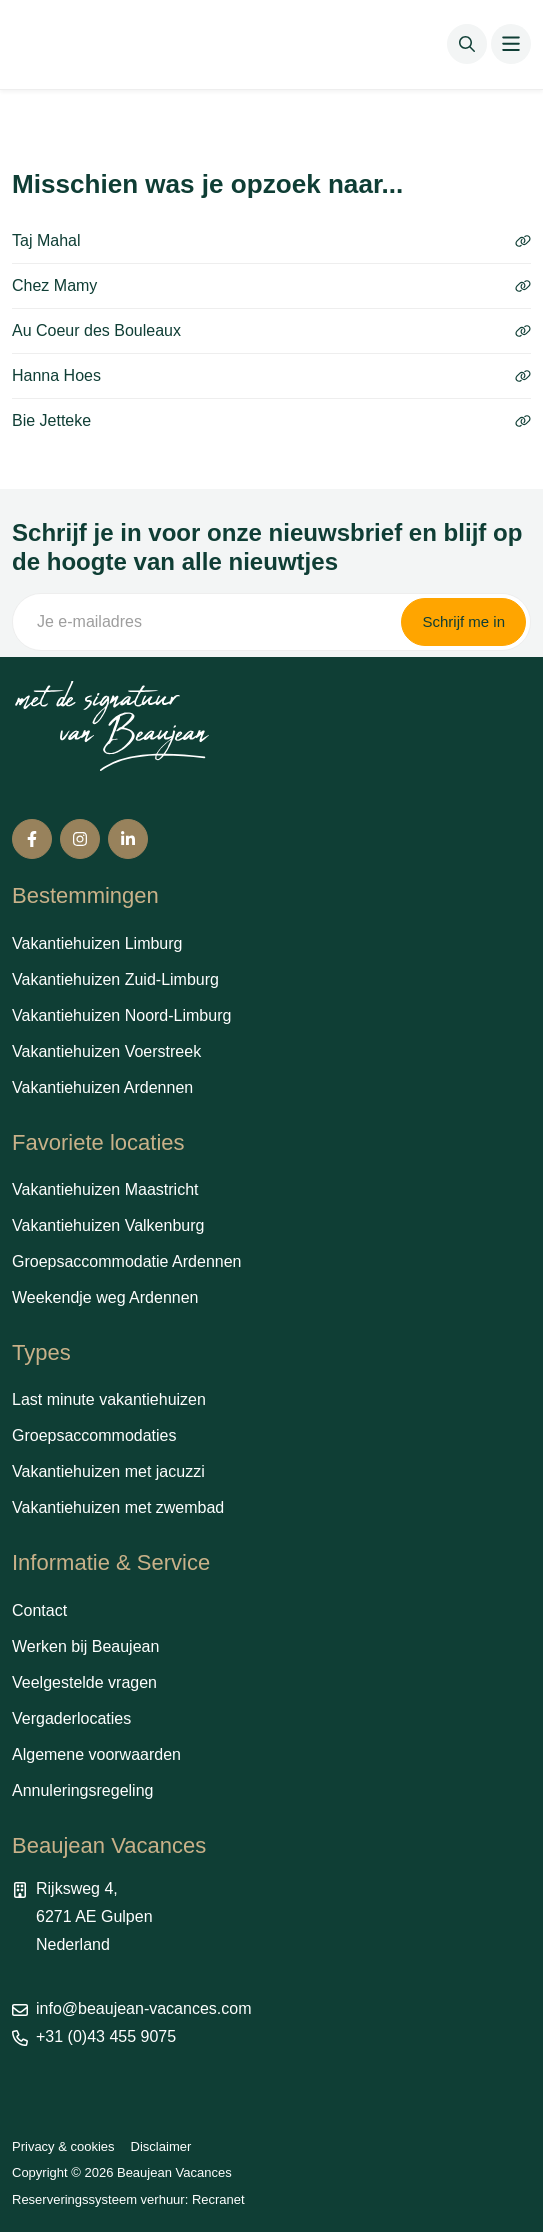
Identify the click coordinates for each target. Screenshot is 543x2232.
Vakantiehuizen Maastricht (105, 1189)
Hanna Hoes (271, 375)
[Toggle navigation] (511, 44)
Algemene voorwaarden (96, 1754)
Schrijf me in (463, 621)
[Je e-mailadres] (205, 622)
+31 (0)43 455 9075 (106, 2036)
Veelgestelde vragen (84, 1682)
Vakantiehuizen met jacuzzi (108, 1471)
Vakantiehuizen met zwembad (118, 1507)
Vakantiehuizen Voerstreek (106, 1051)
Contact (39, 1610)
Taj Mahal (271, 240)
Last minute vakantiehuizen (109, 1399)
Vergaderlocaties (71, 1718)
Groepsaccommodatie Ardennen (126, 1261)
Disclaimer (161, 2146)
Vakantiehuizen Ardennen (102, 1087)
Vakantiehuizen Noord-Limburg (121, 1015)
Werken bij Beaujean (85, 1646)
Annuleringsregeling (82, 1790)
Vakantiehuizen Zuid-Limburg (115, 979)
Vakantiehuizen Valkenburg (108, 1225)
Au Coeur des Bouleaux (271, 330)
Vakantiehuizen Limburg (97, 943)
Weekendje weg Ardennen (105, 1297)
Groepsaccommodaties (94, 1435)
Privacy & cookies (63, 2146)
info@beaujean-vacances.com (143, 2008)
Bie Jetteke (271, 420)
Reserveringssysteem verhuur (98, 2199)
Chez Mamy (271, 285)
